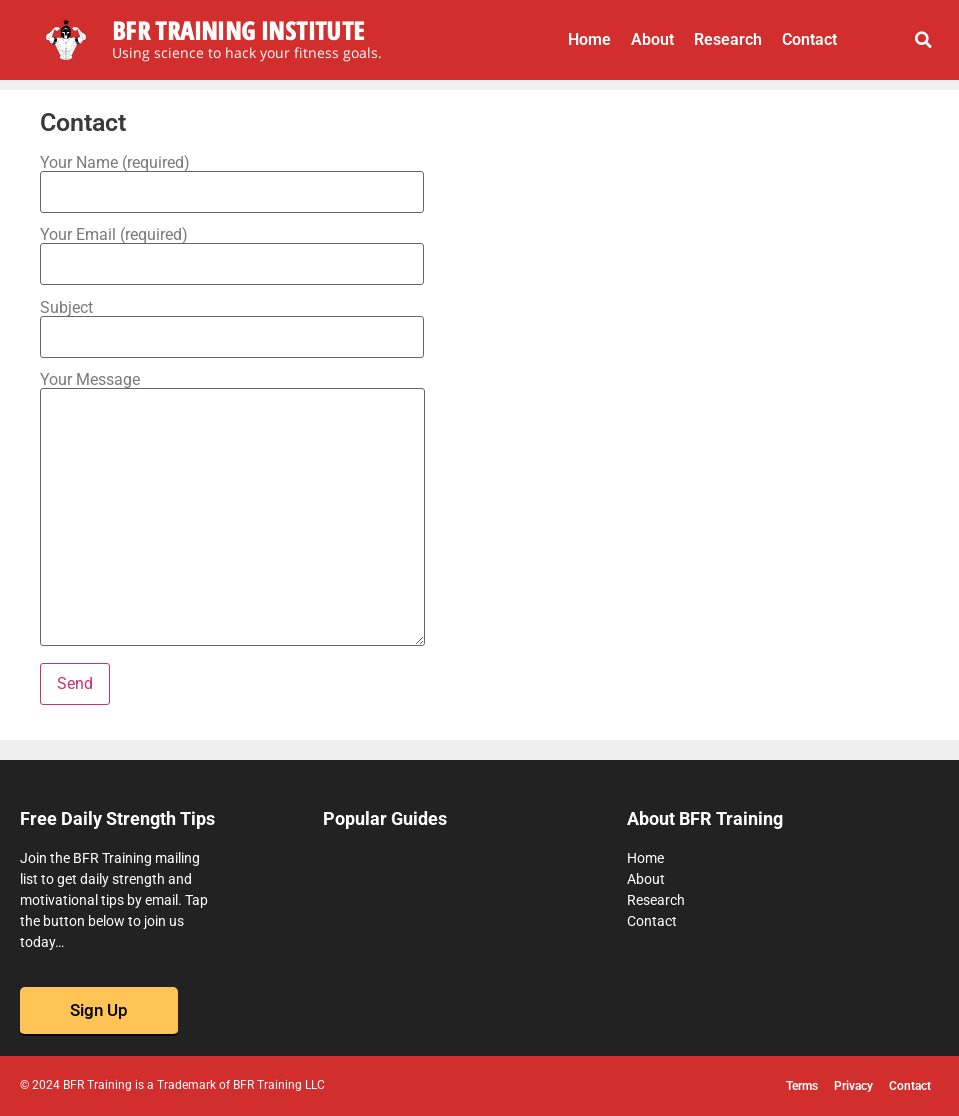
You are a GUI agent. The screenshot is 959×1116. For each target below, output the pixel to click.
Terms (802, 1086)
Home (589, 39)
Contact (809, 39)
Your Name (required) (232, 178)
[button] (924, 40)
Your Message (232, 510)
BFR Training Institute (238, 30)
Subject (232, 323)
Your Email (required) (232, 250)
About (652, 39)
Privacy (853, 1086)
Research (728, 39)
